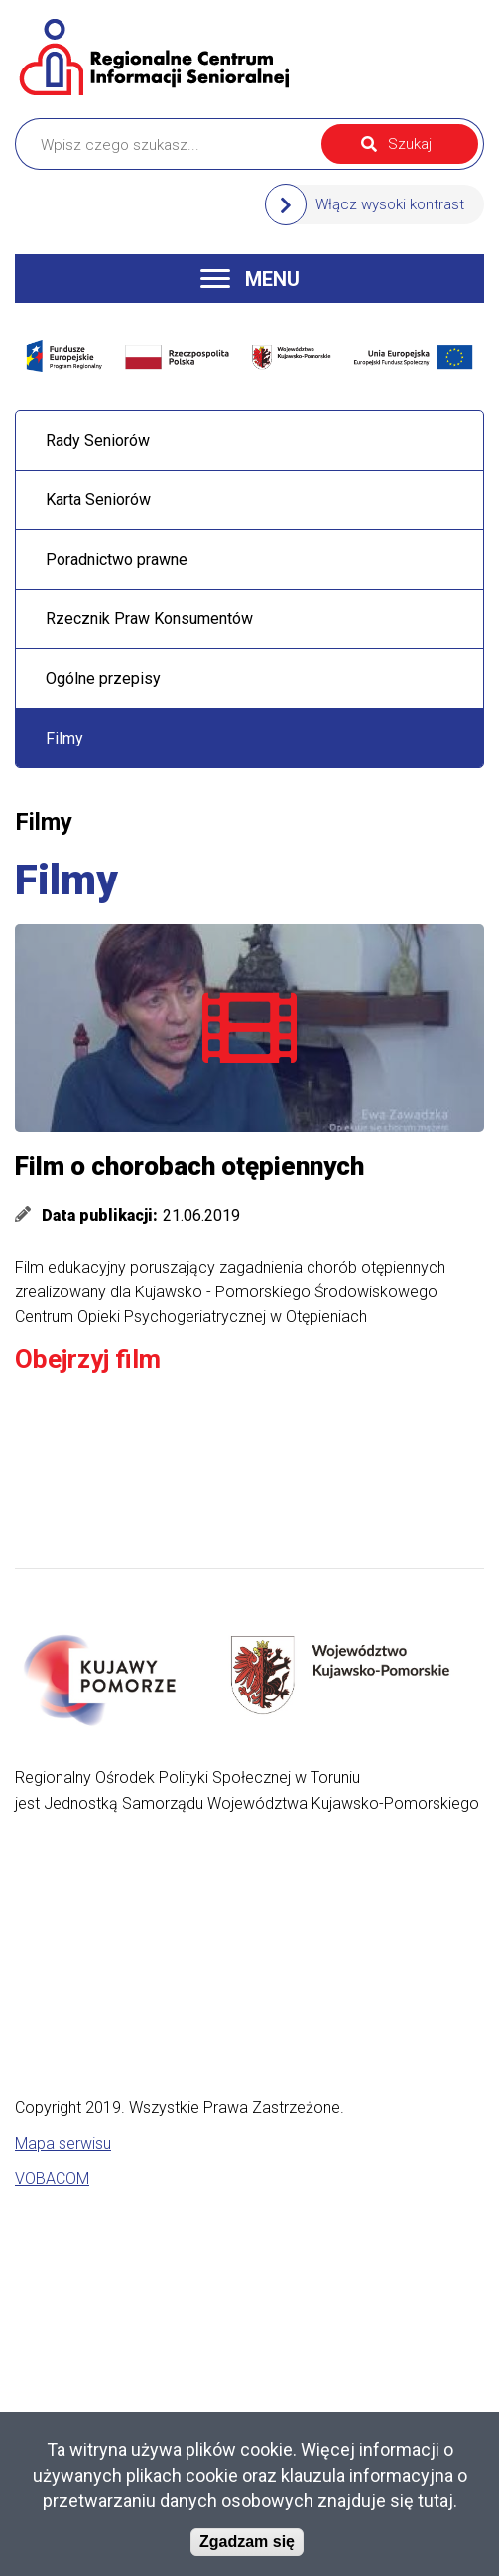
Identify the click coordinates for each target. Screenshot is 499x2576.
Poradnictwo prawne (116, 559)
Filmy (64, 738)
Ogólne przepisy (103, 678)
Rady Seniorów (98, 440)
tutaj (435, 2500)
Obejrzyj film (88, 1359)
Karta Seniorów (98, 499)
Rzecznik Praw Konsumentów (149, 619)
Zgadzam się (247, 2541)
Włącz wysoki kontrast (389, 204)
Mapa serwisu (63, 2143)
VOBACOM (52, 2178)
